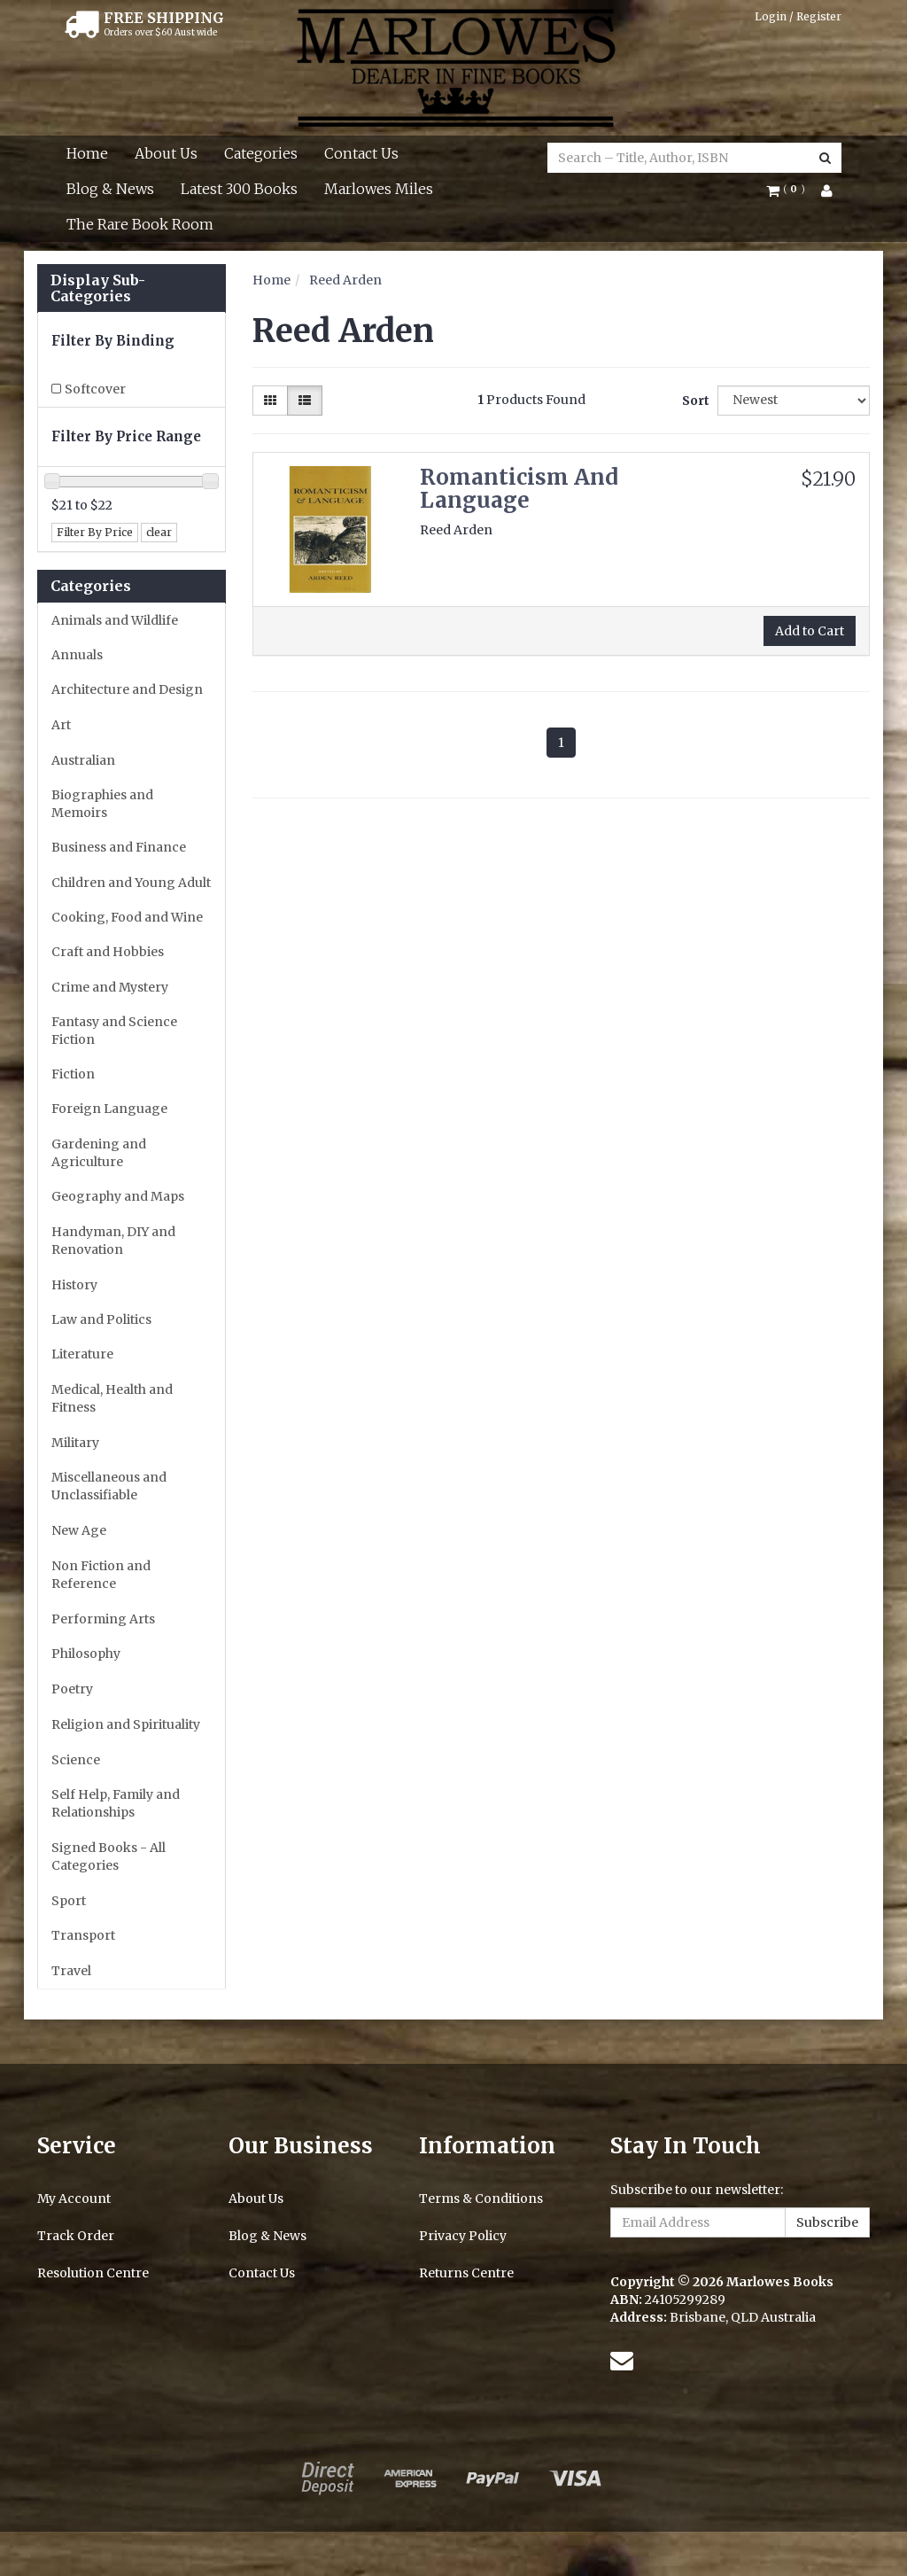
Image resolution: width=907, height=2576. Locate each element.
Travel (71, 1971)
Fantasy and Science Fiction (114, 1030)
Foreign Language (109, 1109)
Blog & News (110, 189)
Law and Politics (101, 1319)
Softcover (95, 389)
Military (75, 1443)
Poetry (72, 1689)
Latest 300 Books (239, 189)
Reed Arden (345, 280)
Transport (83, 1935)
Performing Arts (103, 1619)
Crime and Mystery (109, 987)
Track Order (75, 2236)
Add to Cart (809, 631)
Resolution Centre (93, 2273)
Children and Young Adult (131, 883)
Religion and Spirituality (125, 1724)
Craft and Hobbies (107, 952)
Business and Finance (118, 847)
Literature (82, 1354)
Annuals (77, 655)
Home (87, 153)
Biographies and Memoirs (102, 804)
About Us (166, 153)
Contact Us (361, 153)
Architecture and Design (127, 689)
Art (61, 725)
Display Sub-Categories (97, 288)
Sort (693, 401)
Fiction (73, 1074)
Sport (68, 1901)
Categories (261, 153)
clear (159, 532)
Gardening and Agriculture (98, 1153)
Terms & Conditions (481, 2198)
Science (75, 1760)
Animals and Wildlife (114, 620)
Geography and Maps (117, 1196)
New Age (78, 1530)
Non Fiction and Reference (101, 1575)
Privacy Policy (463, 2236)
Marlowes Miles (378, 189)
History (74, 1285)
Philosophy (85, 1654)
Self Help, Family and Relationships (115, 1803)
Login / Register (798, 16)
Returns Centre (466, 2273)
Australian (83, 760)
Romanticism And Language (519, 488)
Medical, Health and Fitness (112, 1398)
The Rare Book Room (139, 224)
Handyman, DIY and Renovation (113, 1240)
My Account (74, 2198)
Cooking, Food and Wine (127, 917)
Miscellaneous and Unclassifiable (109, 1486)
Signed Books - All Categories (108, 1856)
